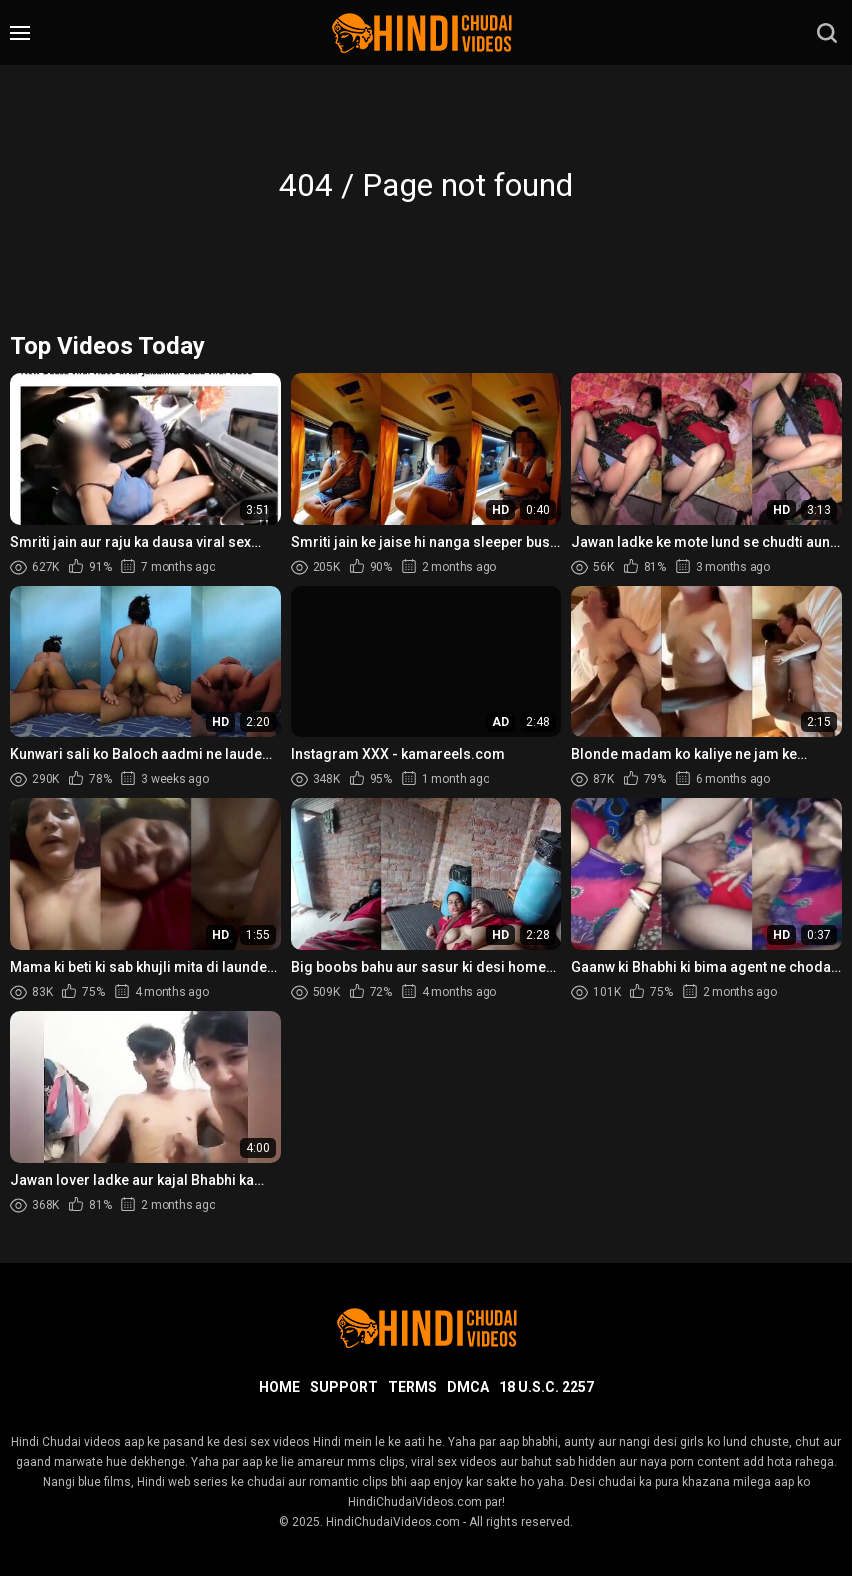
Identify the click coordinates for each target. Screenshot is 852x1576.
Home (279, 1387)
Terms (412, 1387)
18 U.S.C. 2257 (546, 1387)
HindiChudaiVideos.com (393, 1522)
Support (344, 1387)
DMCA (468, 1387)
